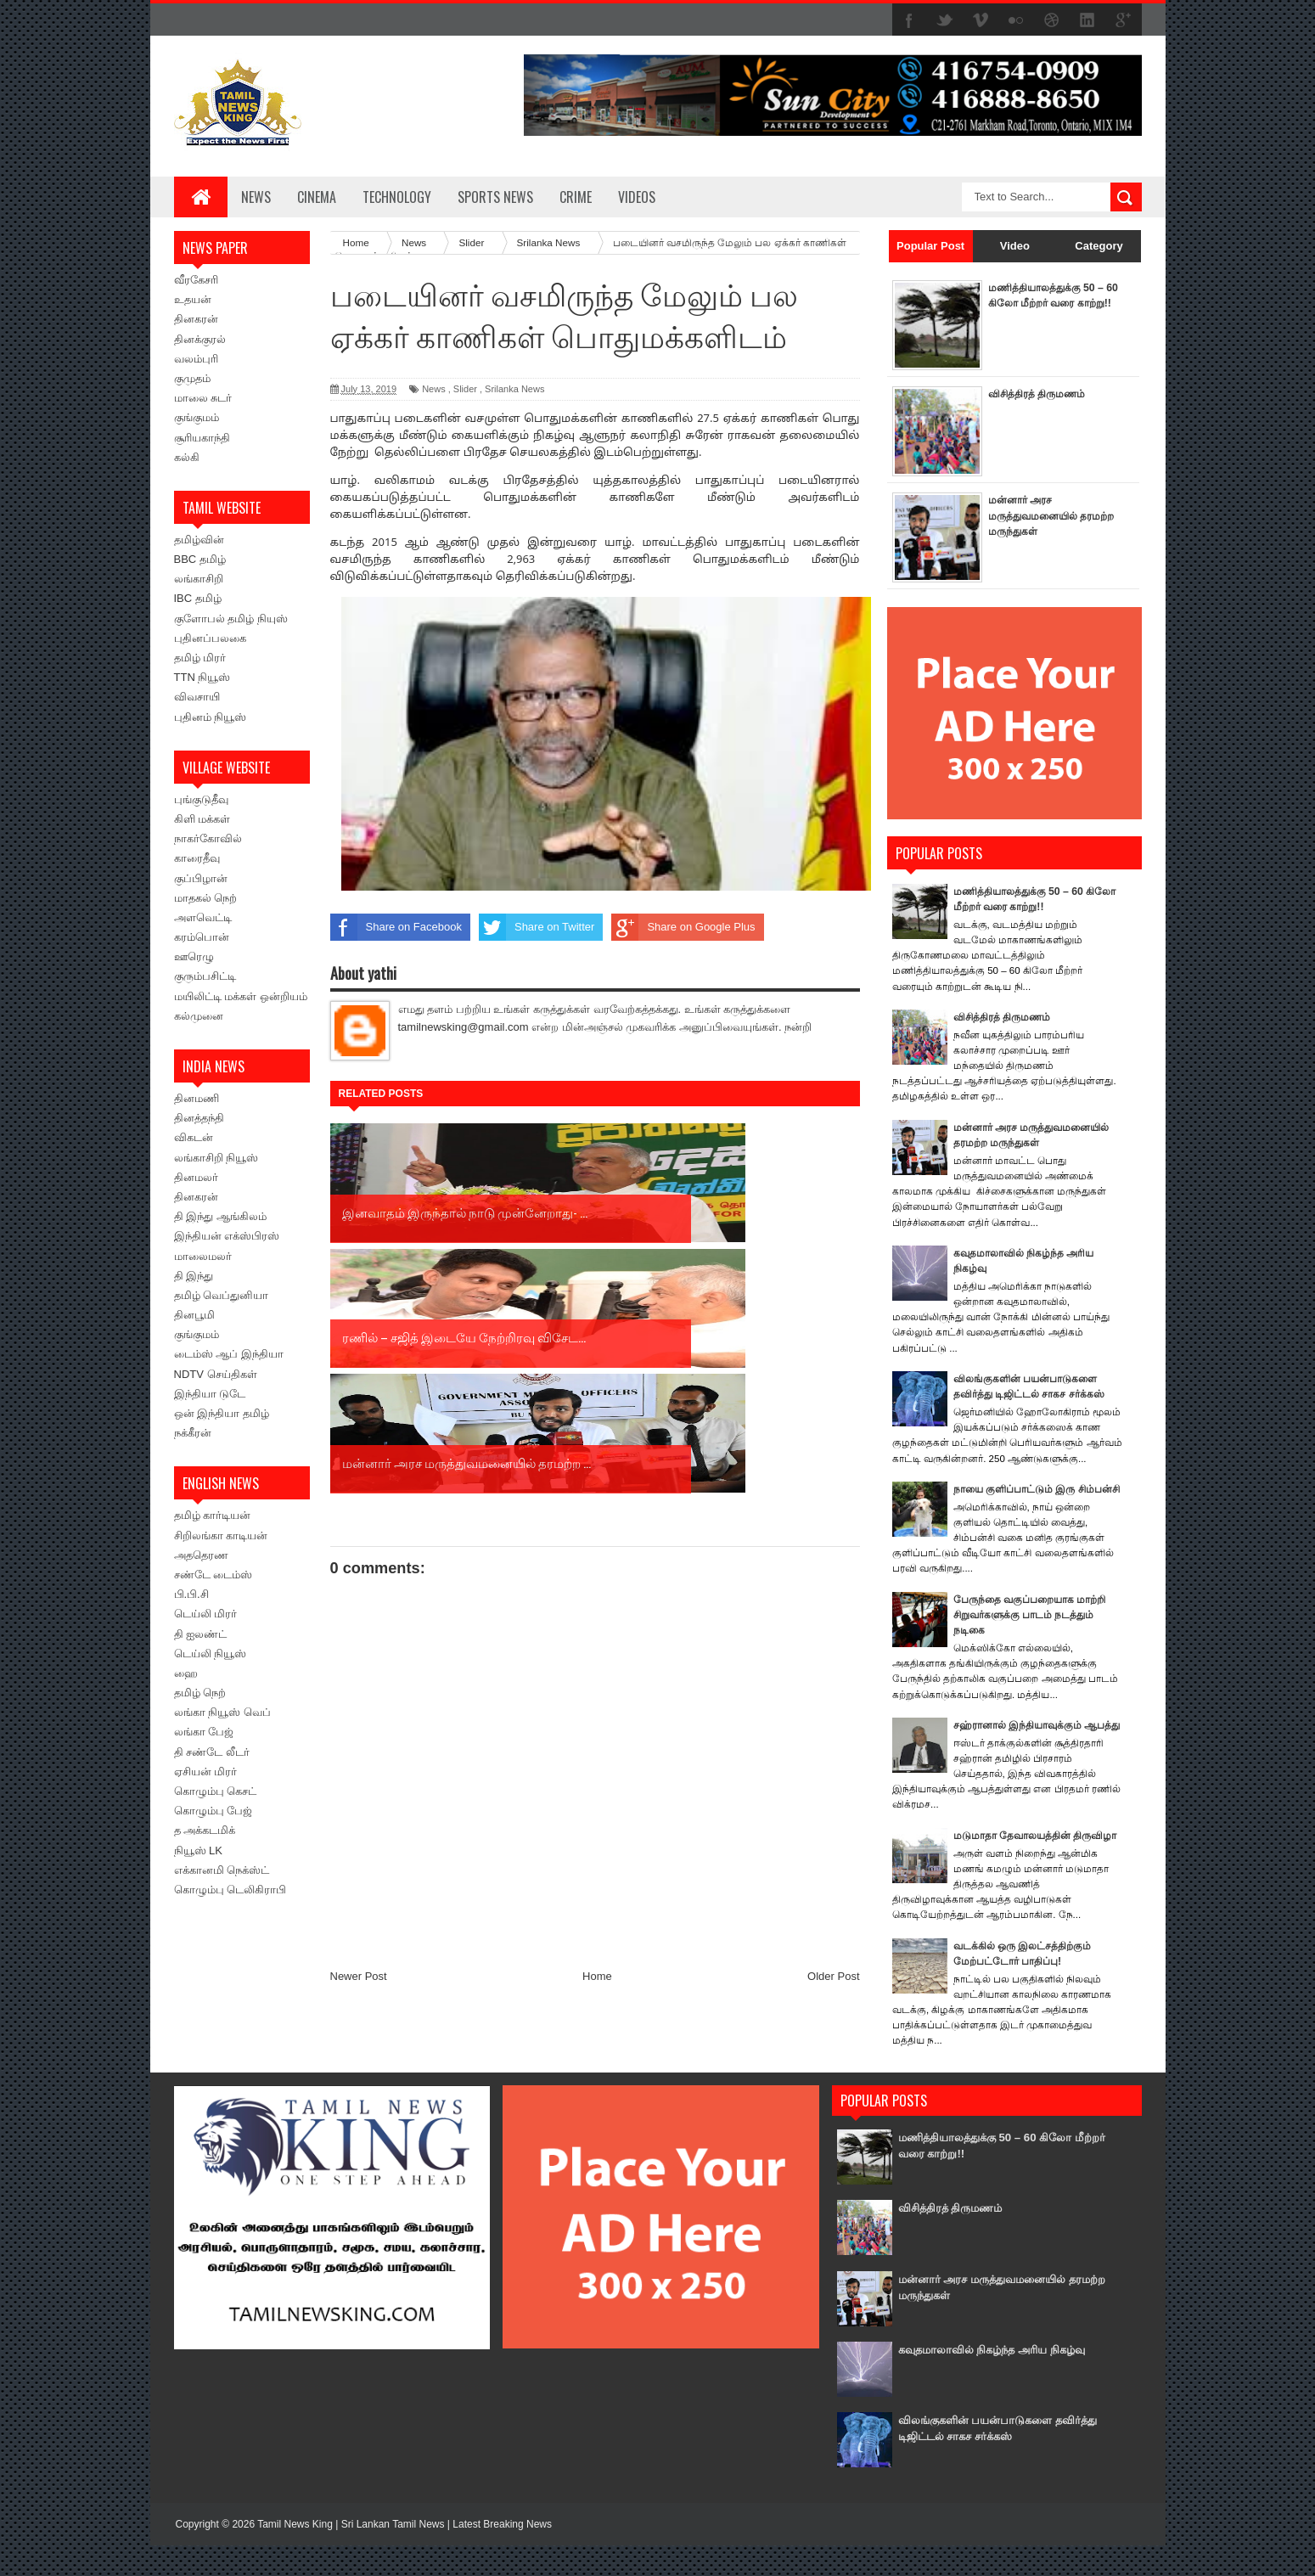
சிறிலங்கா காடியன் (221, 1535)
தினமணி (196, 1098)
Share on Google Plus (683, 927)
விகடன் (193, 1137)
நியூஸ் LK (198, 1850)
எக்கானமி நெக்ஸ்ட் (222, 1870)
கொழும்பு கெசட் (215, 1791)
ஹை (186, 1673)
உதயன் (192, 299)
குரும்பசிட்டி (205, 976)
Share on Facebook (396, 927)
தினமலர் (196, 1177)
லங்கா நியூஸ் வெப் (222, 1712)
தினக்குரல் (200, 339)
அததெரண (201, 1555)
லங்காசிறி (198, 578)
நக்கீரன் (192, 1432)
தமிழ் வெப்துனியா (221, 1295)
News (256, 197)
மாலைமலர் (203, 1256)
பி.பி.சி (191, 1594)
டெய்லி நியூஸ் (210, 1653)
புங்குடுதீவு (201, 799)
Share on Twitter (536, 927)
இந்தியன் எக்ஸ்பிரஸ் (227, 1235)
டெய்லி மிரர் (206, 1613)
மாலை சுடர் (203, 397)
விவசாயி (197, 696)
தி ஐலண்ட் (201, 1634)
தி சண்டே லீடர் (212, 1752)
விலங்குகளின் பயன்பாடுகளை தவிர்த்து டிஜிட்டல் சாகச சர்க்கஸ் (996, 2457)
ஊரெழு (194, 956)
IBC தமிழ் (198, 598)
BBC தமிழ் (200, 559)
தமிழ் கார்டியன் (212, 1515)
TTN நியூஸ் (202, 677)
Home (597, 1724)
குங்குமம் (196, 417)
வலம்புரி (196, 358)
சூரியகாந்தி (202, 437)
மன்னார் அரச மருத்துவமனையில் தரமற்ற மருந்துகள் (1035, 515)
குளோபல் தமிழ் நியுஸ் (231, 618)
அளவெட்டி (203, 917)
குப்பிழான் (201, 878)
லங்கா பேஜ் (204, 1731)
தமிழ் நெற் (200, 1692)
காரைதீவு (197, 858)
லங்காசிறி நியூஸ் (216, 1157)
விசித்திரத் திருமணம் (1040, 393)
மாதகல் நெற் (206, 897)
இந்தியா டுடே (210, 1393)
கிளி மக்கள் (202, 819)
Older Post (833, 1724)
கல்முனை (198, 1016)
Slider (465, 389)
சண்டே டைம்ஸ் (213, 1574)
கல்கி (186, 457)
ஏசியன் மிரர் (206, 1771)
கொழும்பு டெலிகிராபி (230, 1889)
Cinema (316, 197)
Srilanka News (514, 389)
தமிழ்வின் (199, 539)
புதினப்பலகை (210, 638)
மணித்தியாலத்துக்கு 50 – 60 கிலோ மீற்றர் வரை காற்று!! (1049, 302)
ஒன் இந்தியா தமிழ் (221, 1413)
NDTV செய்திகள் (215, 1374)
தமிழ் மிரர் (200, 657)
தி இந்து (194, 1275)
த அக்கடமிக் (205, 1830)
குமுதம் (192, 378)
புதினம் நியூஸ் (210, 717)
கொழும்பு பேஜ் (213, 1810)
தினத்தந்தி (199, 1117)
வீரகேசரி (196, 279)
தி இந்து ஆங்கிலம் (220, 1216)
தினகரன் (196, 318)
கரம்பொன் (201, 937)
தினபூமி (194, 1314)
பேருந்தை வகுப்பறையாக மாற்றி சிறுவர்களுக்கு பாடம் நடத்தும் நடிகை (1035, 1629)
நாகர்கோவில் (208, 838)
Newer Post (358, 1724)
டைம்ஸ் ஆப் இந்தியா (229, 1353)
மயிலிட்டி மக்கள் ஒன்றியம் (240, 996)
